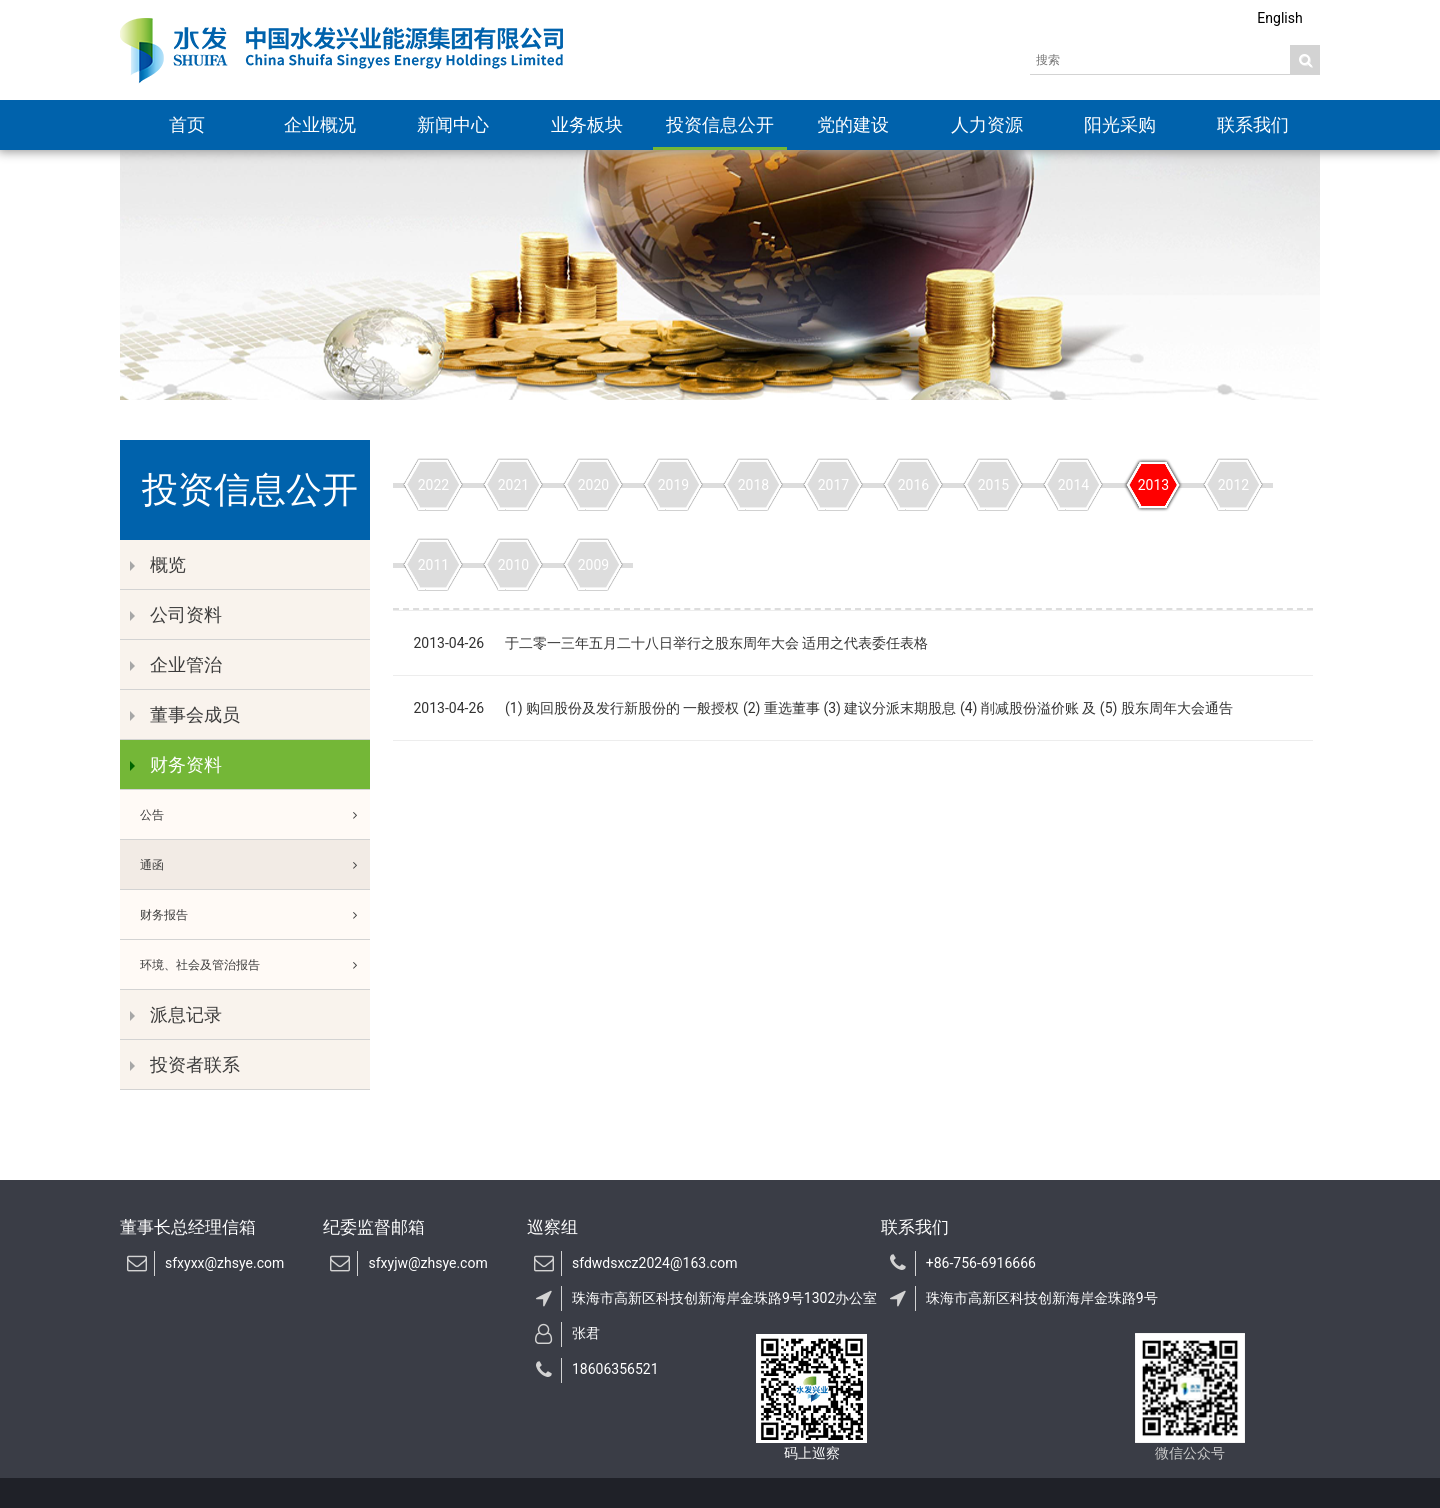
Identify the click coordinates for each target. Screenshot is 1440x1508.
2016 (913, 485)
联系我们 (1253, 124)
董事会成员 (185, 714)
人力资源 (987, 124)
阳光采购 (1120, 124)
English (1279, 18)
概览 (158, 564)
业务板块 (587, 124)
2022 (433, 485)
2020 (593, 485)
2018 (753, 485)
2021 (513, 485)
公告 (255, 815)
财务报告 (255, 915)
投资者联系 (185, 1064)
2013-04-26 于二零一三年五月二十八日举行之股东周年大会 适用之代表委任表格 (670, 643)
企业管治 (176, 664)
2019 (673, 485)
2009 (593, 565)
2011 (433, 565)
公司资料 (176, 614)
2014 (1073, 485)
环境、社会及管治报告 (255, 965)
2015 (993, 485)
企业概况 (320, 124)
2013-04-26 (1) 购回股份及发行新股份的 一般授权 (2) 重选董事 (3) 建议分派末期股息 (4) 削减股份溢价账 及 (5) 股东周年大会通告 (822, 708)
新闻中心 (453, 124)
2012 (1233, 485)
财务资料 (176, 764)
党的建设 (853, 124)
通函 (255, 865)
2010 (513, 565)
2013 (1153, 485)
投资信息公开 (720, 124)
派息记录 (176, 1014)
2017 (833, 485)
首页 (187, 124)
